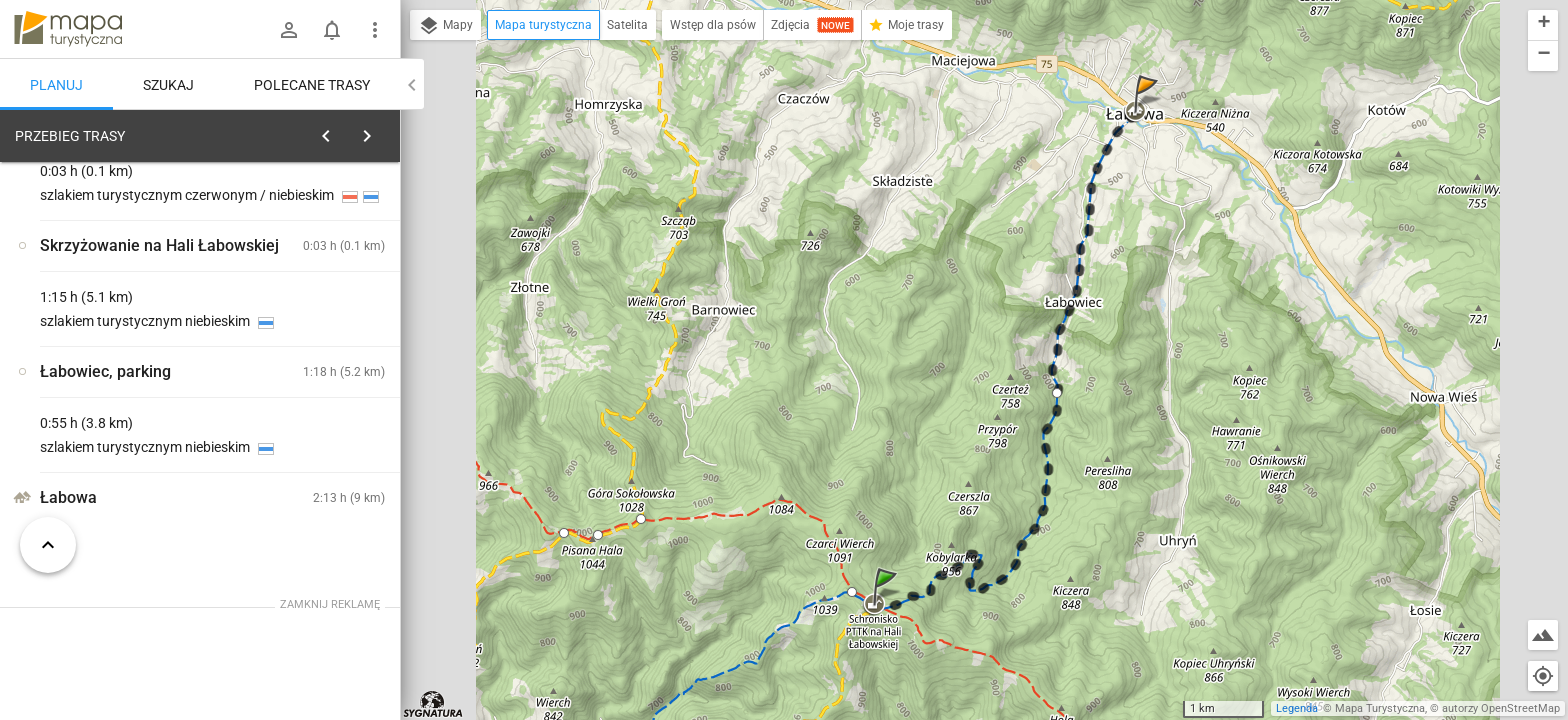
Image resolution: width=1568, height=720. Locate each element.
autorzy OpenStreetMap (1501, 708)
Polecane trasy (312, 85)
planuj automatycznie (321, 261)
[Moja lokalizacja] (1543, 676)
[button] (888, 606)
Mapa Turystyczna (1380, 708)
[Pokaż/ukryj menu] (375, 30)
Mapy (445, 26)
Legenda (1297, 708)
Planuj (56, 85)
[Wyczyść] (378, 131)
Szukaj (168, 85)
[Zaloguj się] (289, 30)
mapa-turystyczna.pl (68, 29)
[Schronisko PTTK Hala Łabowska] (120, 428)
